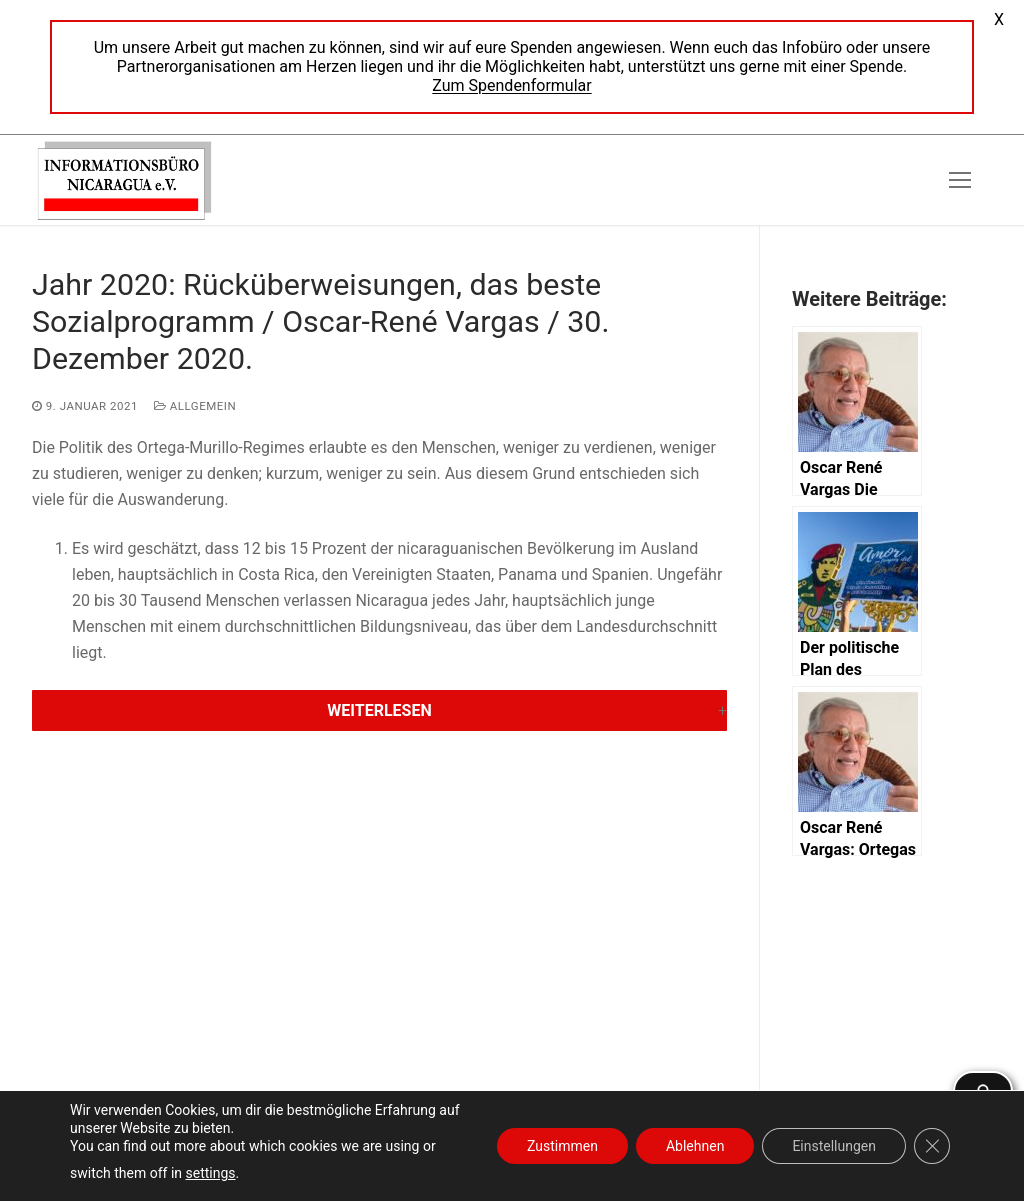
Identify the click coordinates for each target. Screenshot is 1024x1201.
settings (211, 1173)
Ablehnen (695, 1146)
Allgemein (195, 406)
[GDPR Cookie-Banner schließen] (932, 1146)
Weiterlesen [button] (379, 710)
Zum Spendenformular (511, 85)
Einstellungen (834, 1146)
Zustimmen (562, 1146)
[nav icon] (960, 180)
